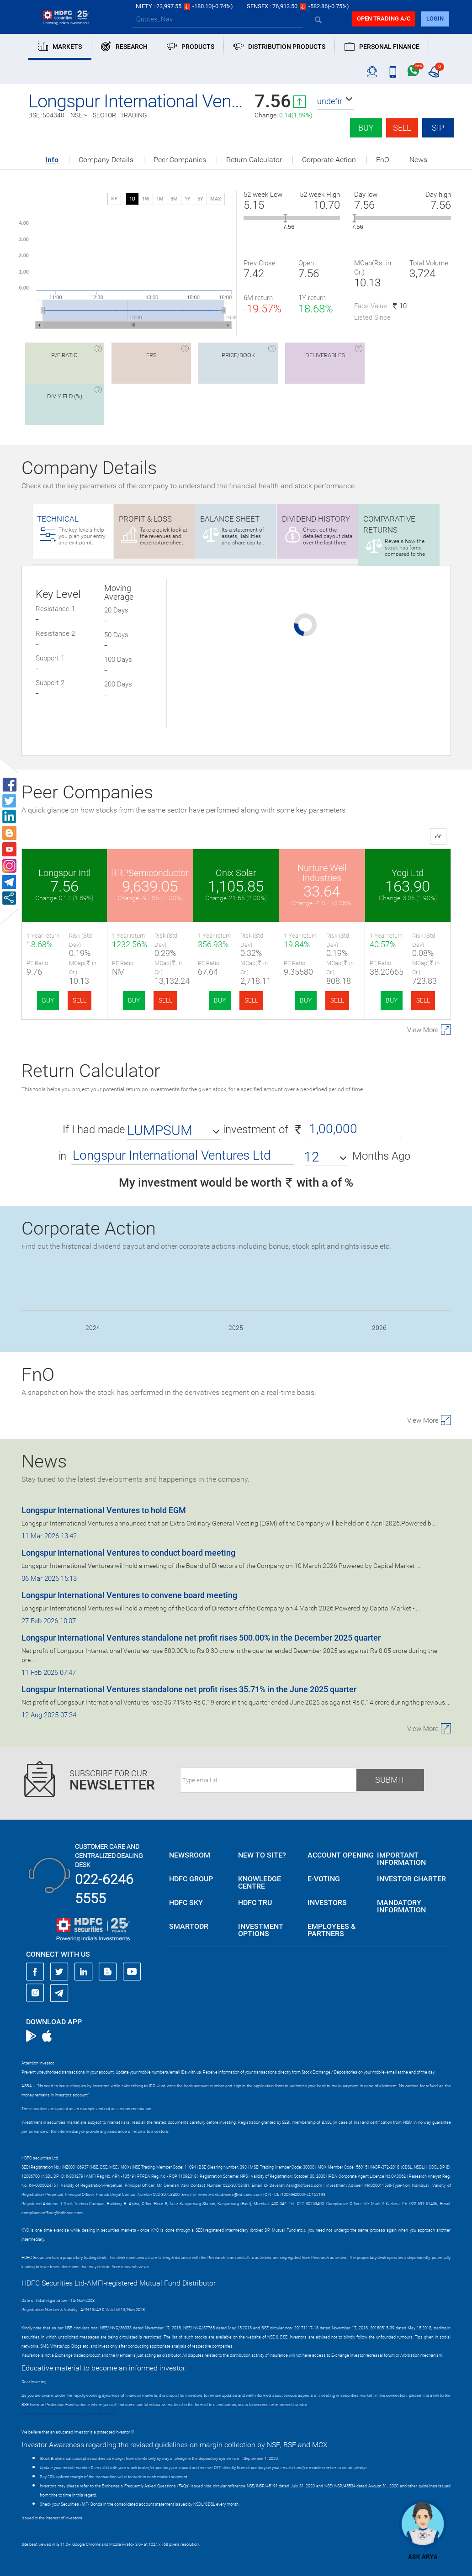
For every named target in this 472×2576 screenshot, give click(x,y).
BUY (48, 1000)
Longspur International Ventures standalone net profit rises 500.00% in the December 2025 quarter (201, 1637)
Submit (390, 1779)
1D (132, 199)
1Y (188, 199)
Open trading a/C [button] (383, 18)
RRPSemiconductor (150, 873)
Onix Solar (236, 873)
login (435, 18)
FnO (382, 160)
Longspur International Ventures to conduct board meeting (128, 1552)
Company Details (106, 160)
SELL (79, 1000)
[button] (335, 101)
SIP (438, 127)
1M (160, 199)
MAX (215, 199)
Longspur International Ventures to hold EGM (103, 1510)
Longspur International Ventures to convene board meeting (129, 1595)
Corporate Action (329, 160)
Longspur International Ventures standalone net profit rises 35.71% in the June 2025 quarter (188, 1689)
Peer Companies (180, 160)
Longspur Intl (64, 873)
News (418, 160)
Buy (366, 127)
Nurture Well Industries (321, 873)
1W (145, 199)
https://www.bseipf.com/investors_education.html (67, 2414)
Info (51, 160)
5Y (200, 199)
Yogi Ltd (408, 873)
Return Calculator (254, 160)
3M (174, 199)
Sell (402, 127)
